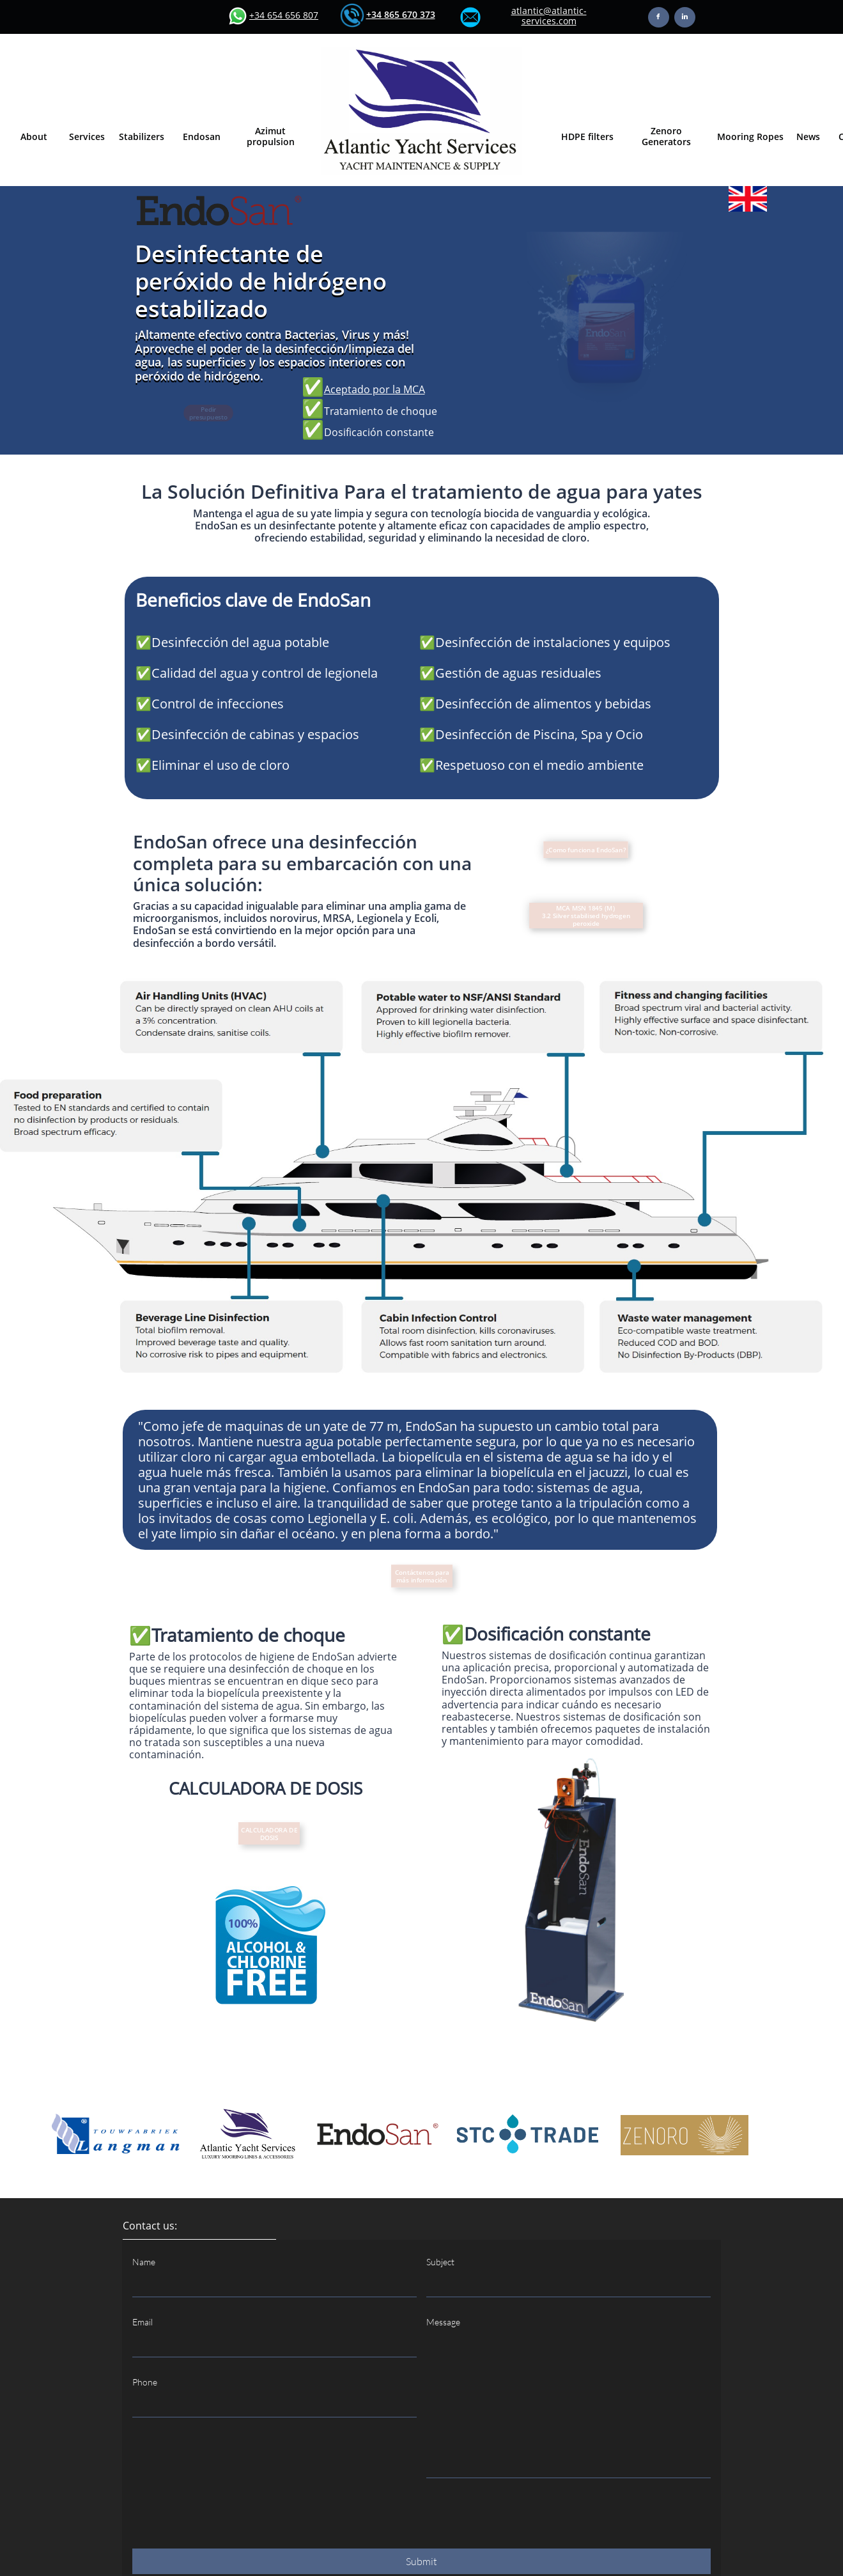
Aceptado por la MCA (374, 389)
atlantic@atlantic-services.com (549, 15)
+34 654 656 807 (283, 15)
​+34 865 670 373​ (400, 14)
